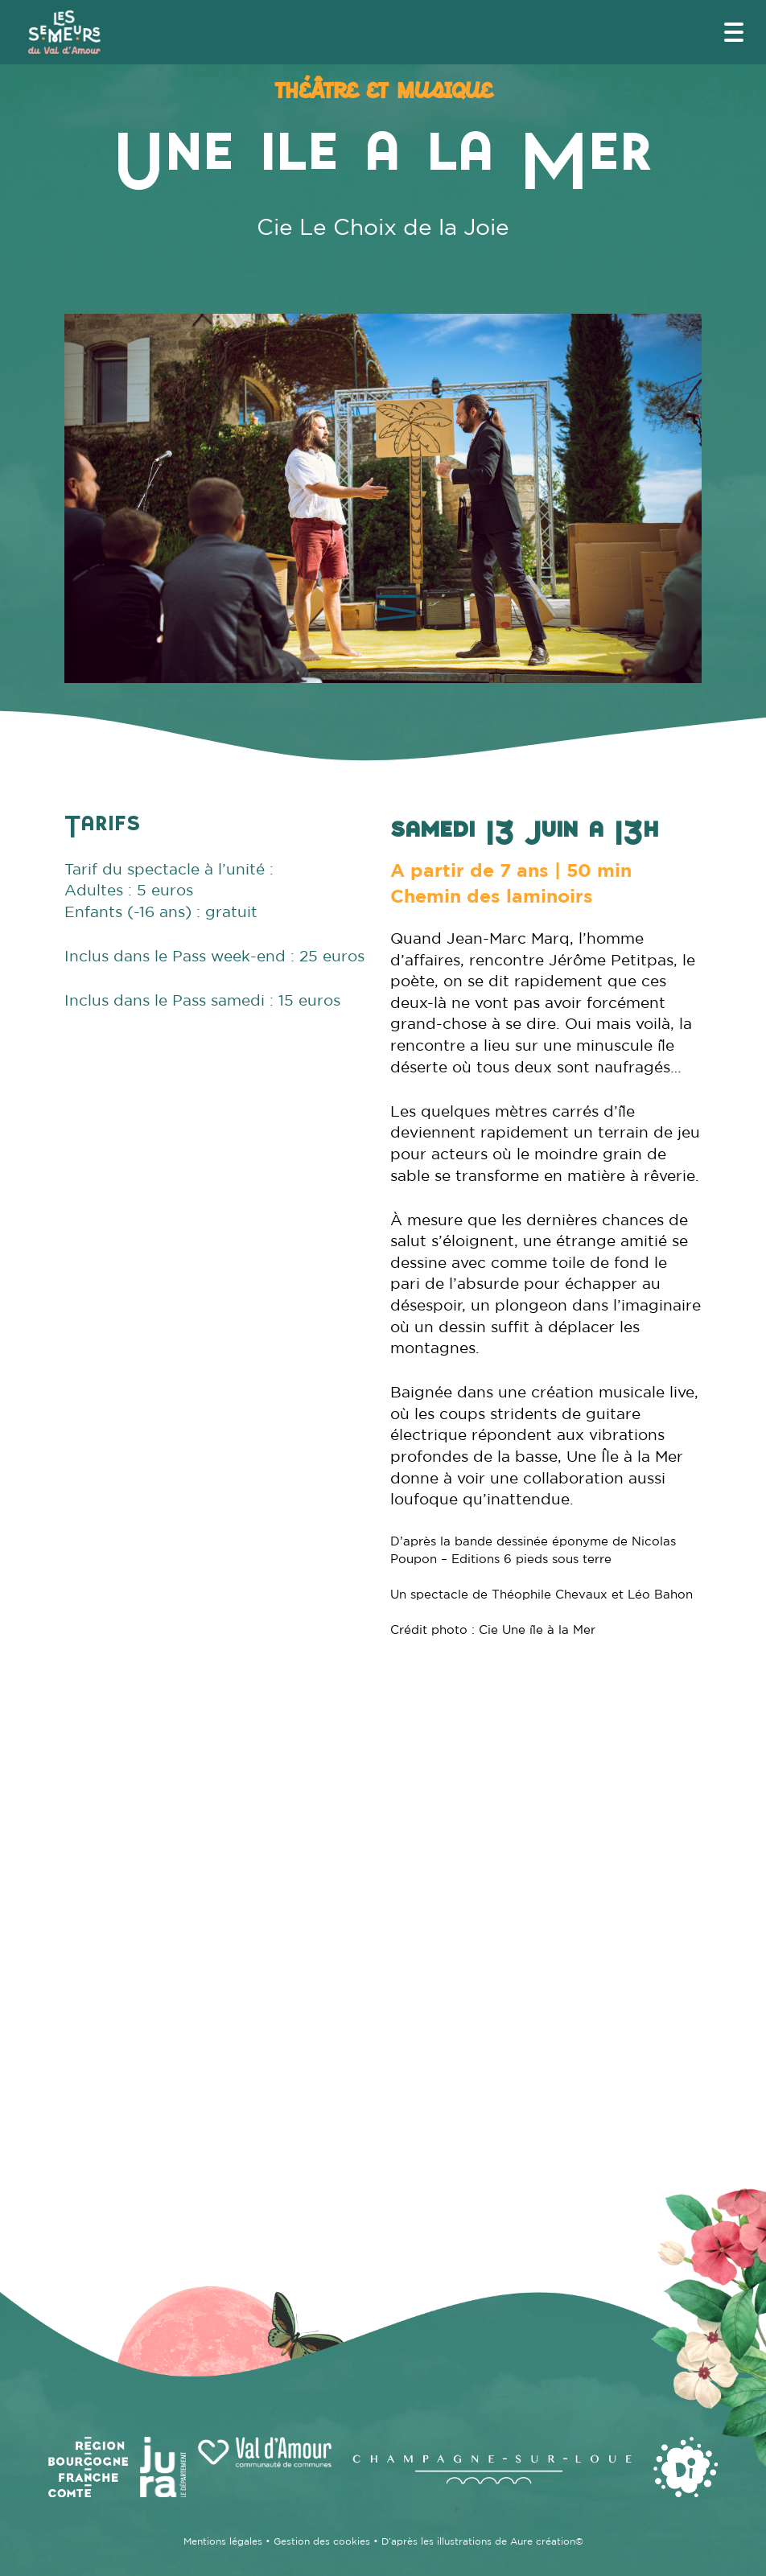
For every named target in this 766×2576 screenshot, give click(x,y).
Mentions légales (222, 2541)
